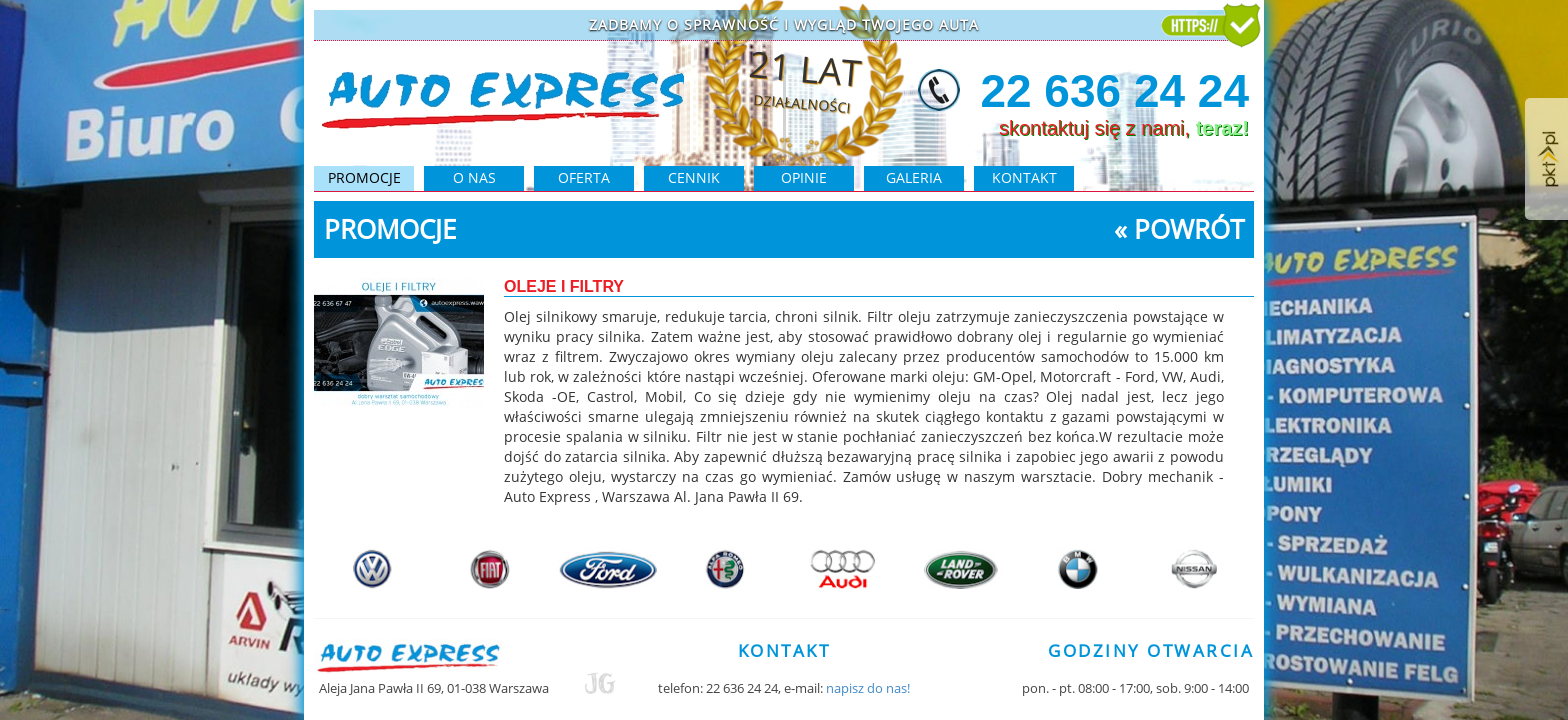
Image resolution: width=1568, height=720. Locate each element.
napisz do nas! (868, 688)
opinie (804, 177)
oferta (584, 177)
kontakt (1024, 177)
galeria (914, 177)
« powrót (1179, 229)
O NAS (474, 177)
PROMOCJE (364, 177)
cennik (694, 177)
